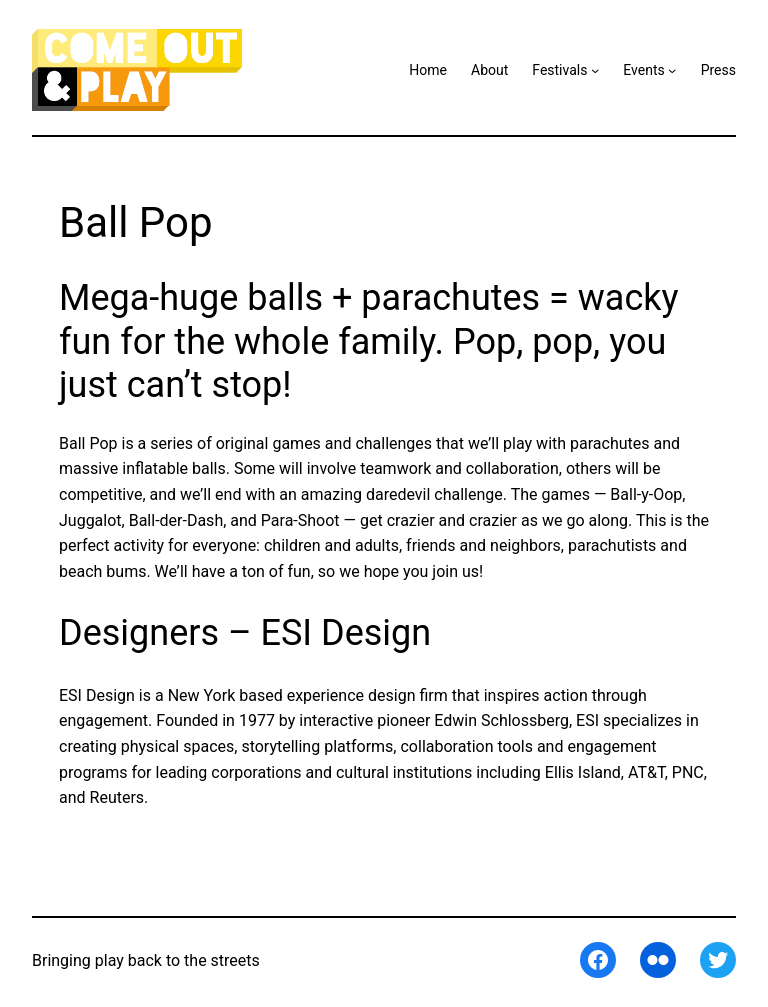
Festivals (559, 70)
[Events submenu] (672, 70)
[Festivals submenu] (595, 70)
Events (643, 70)
